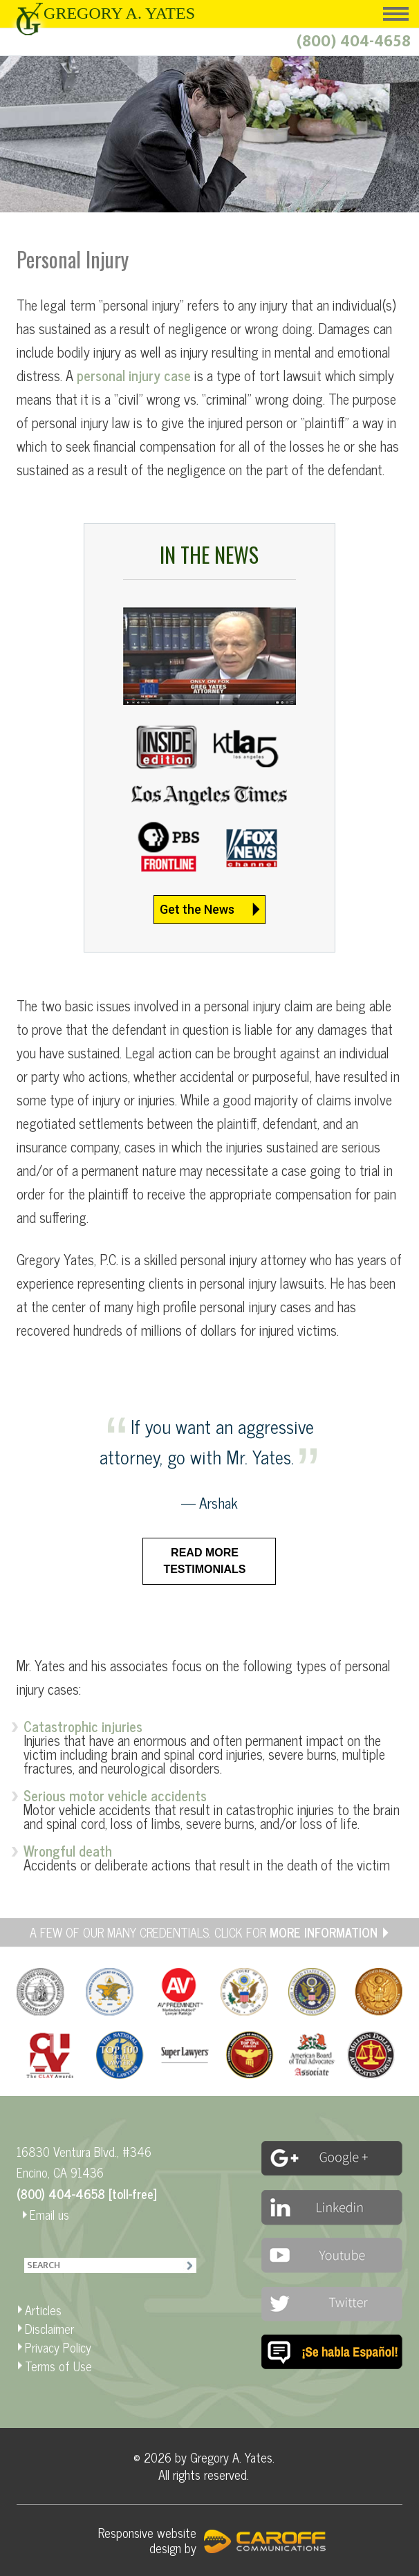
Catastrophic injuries (83, 1726)
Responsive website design (147, 2540)
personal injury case (134, 375)
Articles (43, 2309)
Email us (49, 2214)
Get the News (197, 909)
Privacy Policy (58, 2347)
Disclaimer (49, 2328)
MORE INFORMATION (324, 1932)
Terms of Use (58, 2365)
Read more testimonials (204, 1561)
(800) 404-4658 (354, 41)
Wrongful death (68, 1850)
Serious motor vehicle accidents (115, 1795)
